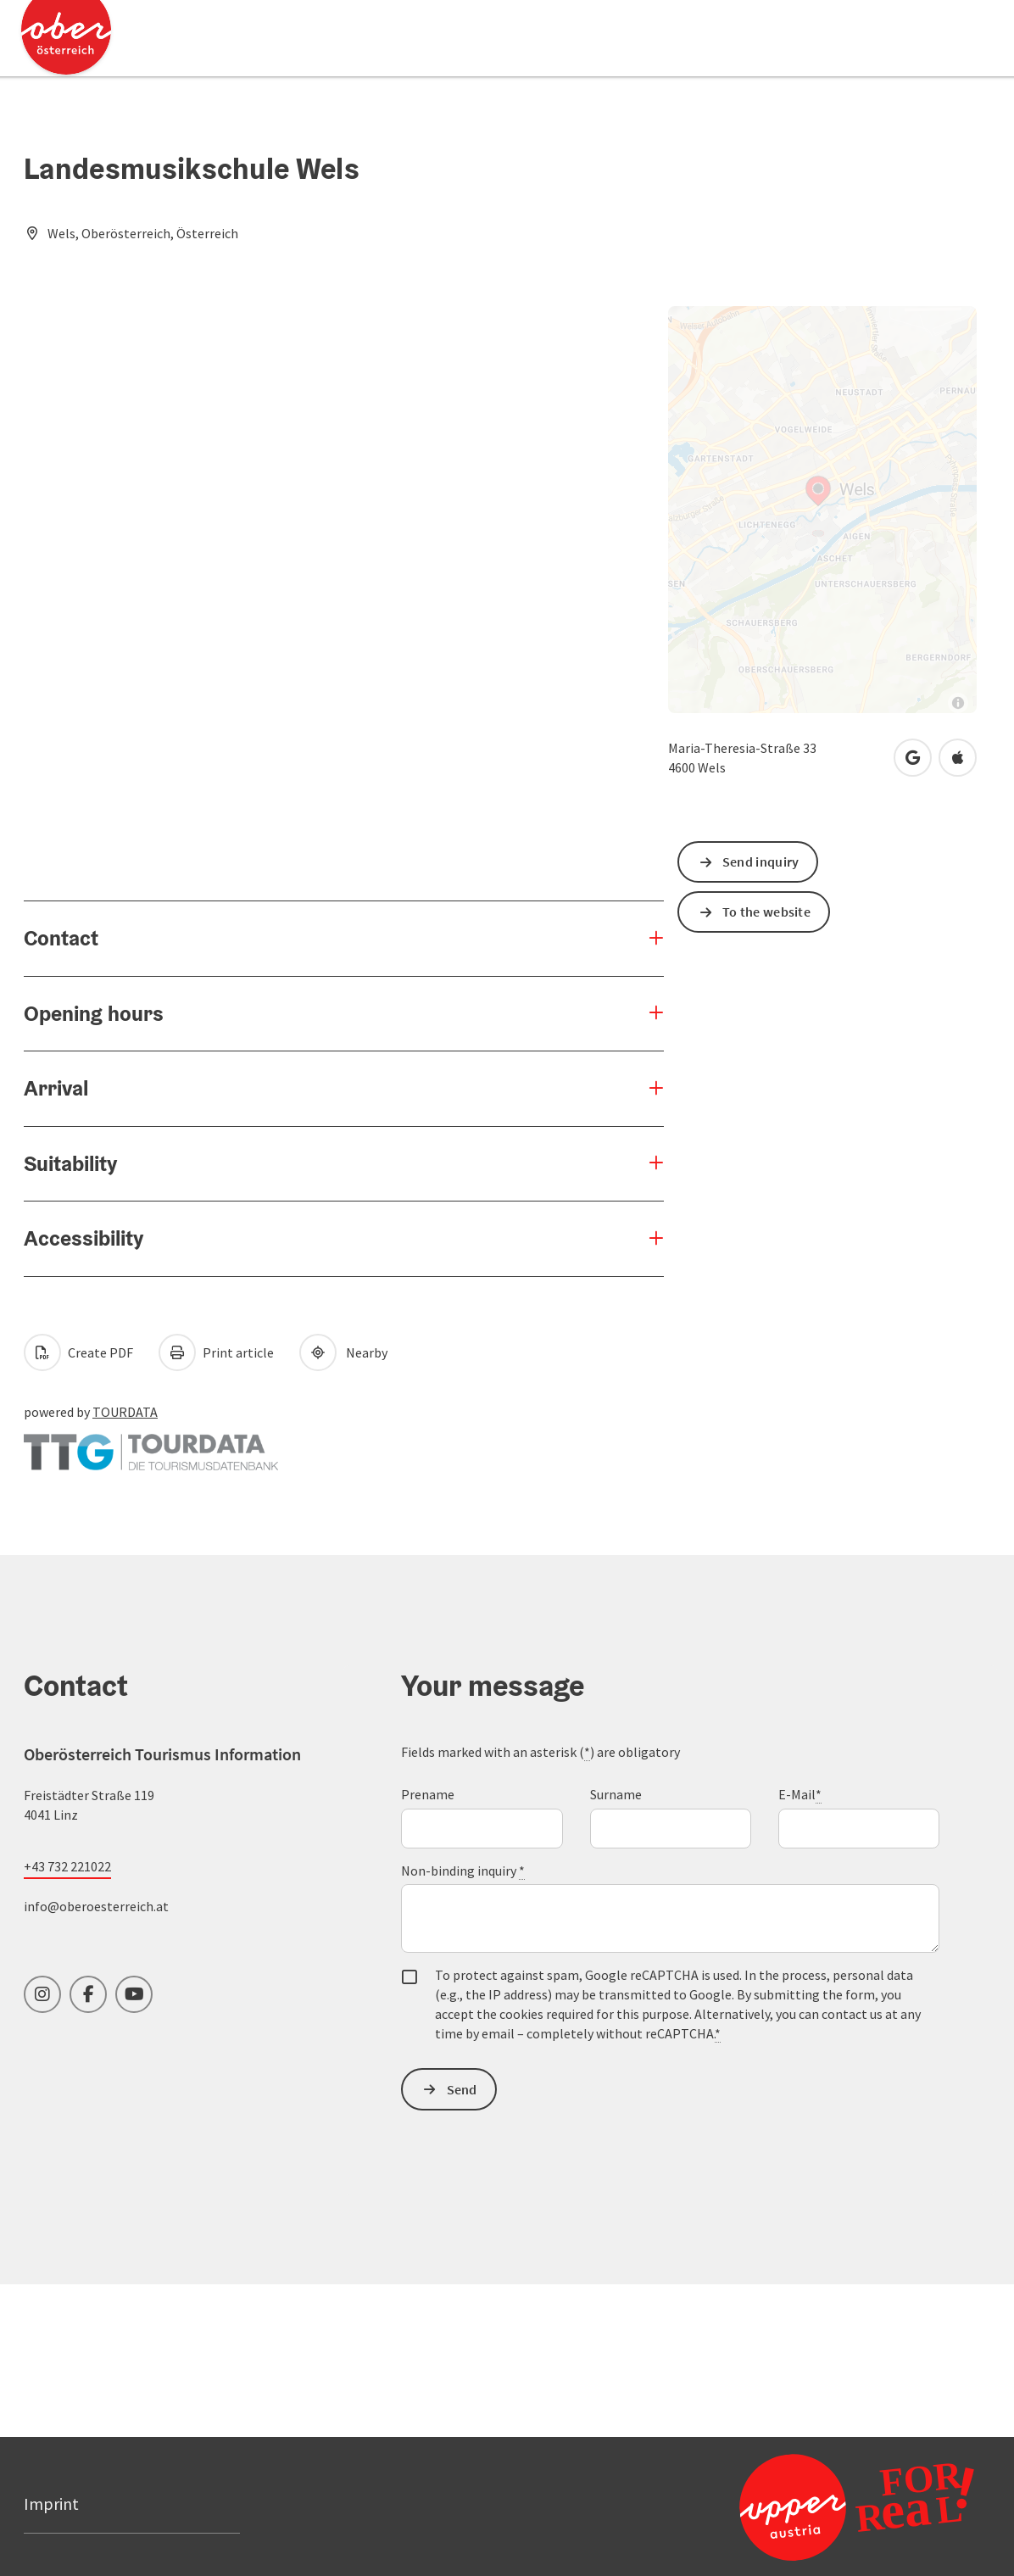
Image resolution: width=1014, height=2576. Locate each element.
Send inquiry (761, 861)
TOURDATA (125, 1411)
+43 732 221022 (67, 1866)
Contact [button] (61, 937)
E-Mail (800, 1795)
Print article (216, 1352)
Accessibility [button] (83, 1238)
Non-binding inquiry (463, 1871)
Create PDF (78, 1352)
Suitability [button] (70, 1163)
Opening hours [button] (94, 1013)
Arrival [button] (56, 1087)
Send (462, 2089)
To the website (766, 911)
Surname (616, 1794)
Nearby (343, 1352)
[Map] (822, 509)
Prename (427, 1794)
